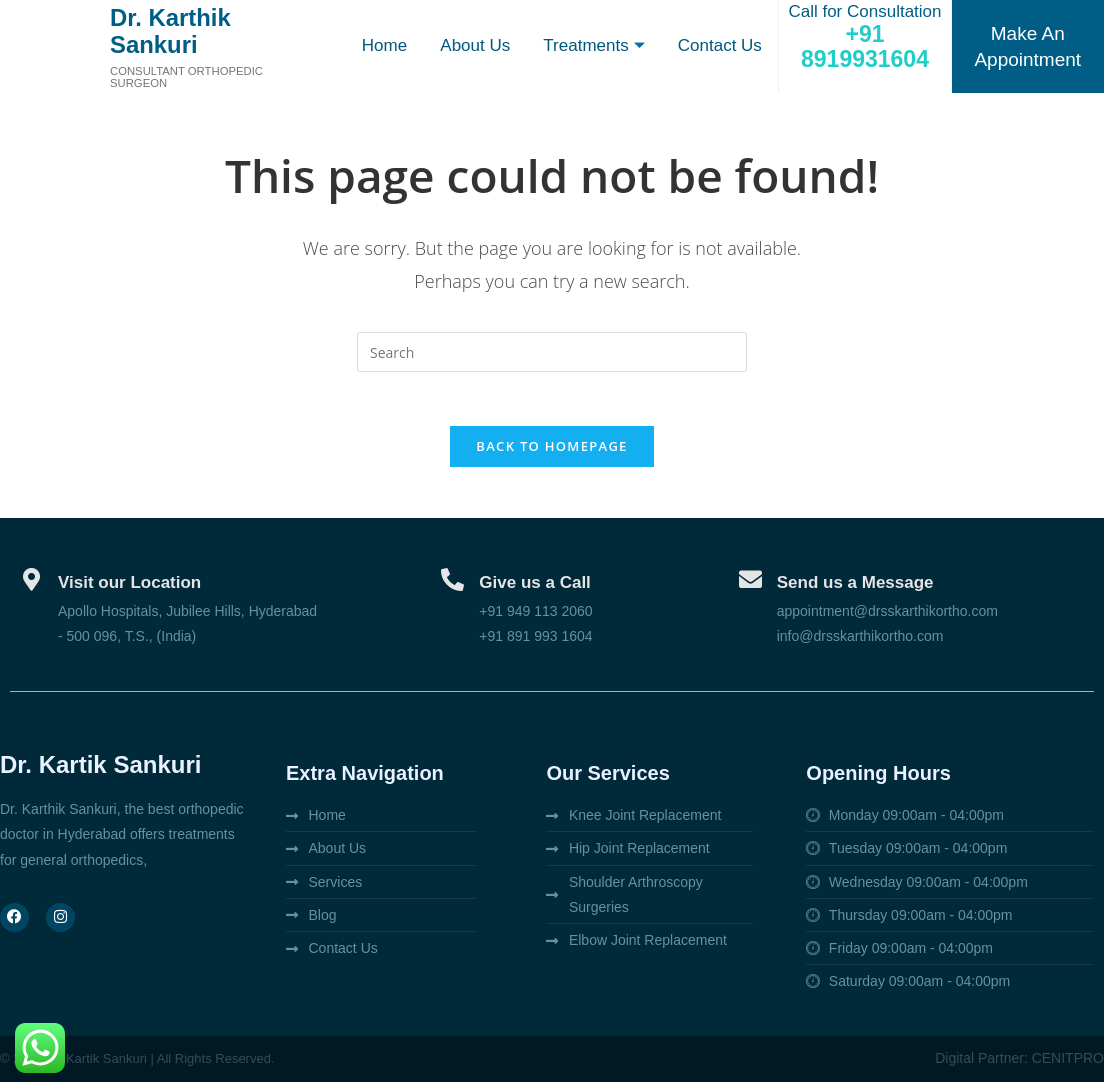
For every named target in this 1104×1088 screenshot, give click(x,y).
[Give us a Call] (452, 586)
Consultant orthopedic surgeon (191, 77)
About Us (473, 45)
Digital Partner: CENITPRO (1019, 1065)
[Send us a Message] (750, 586)
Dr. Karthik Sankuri (178, 30)
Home (381, 45)
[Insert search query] (552, 352)
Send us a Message (855, 589)
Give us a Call (535, 589)
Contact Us (719, 45)
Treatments (592, 46)
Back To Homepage (551, 453)
